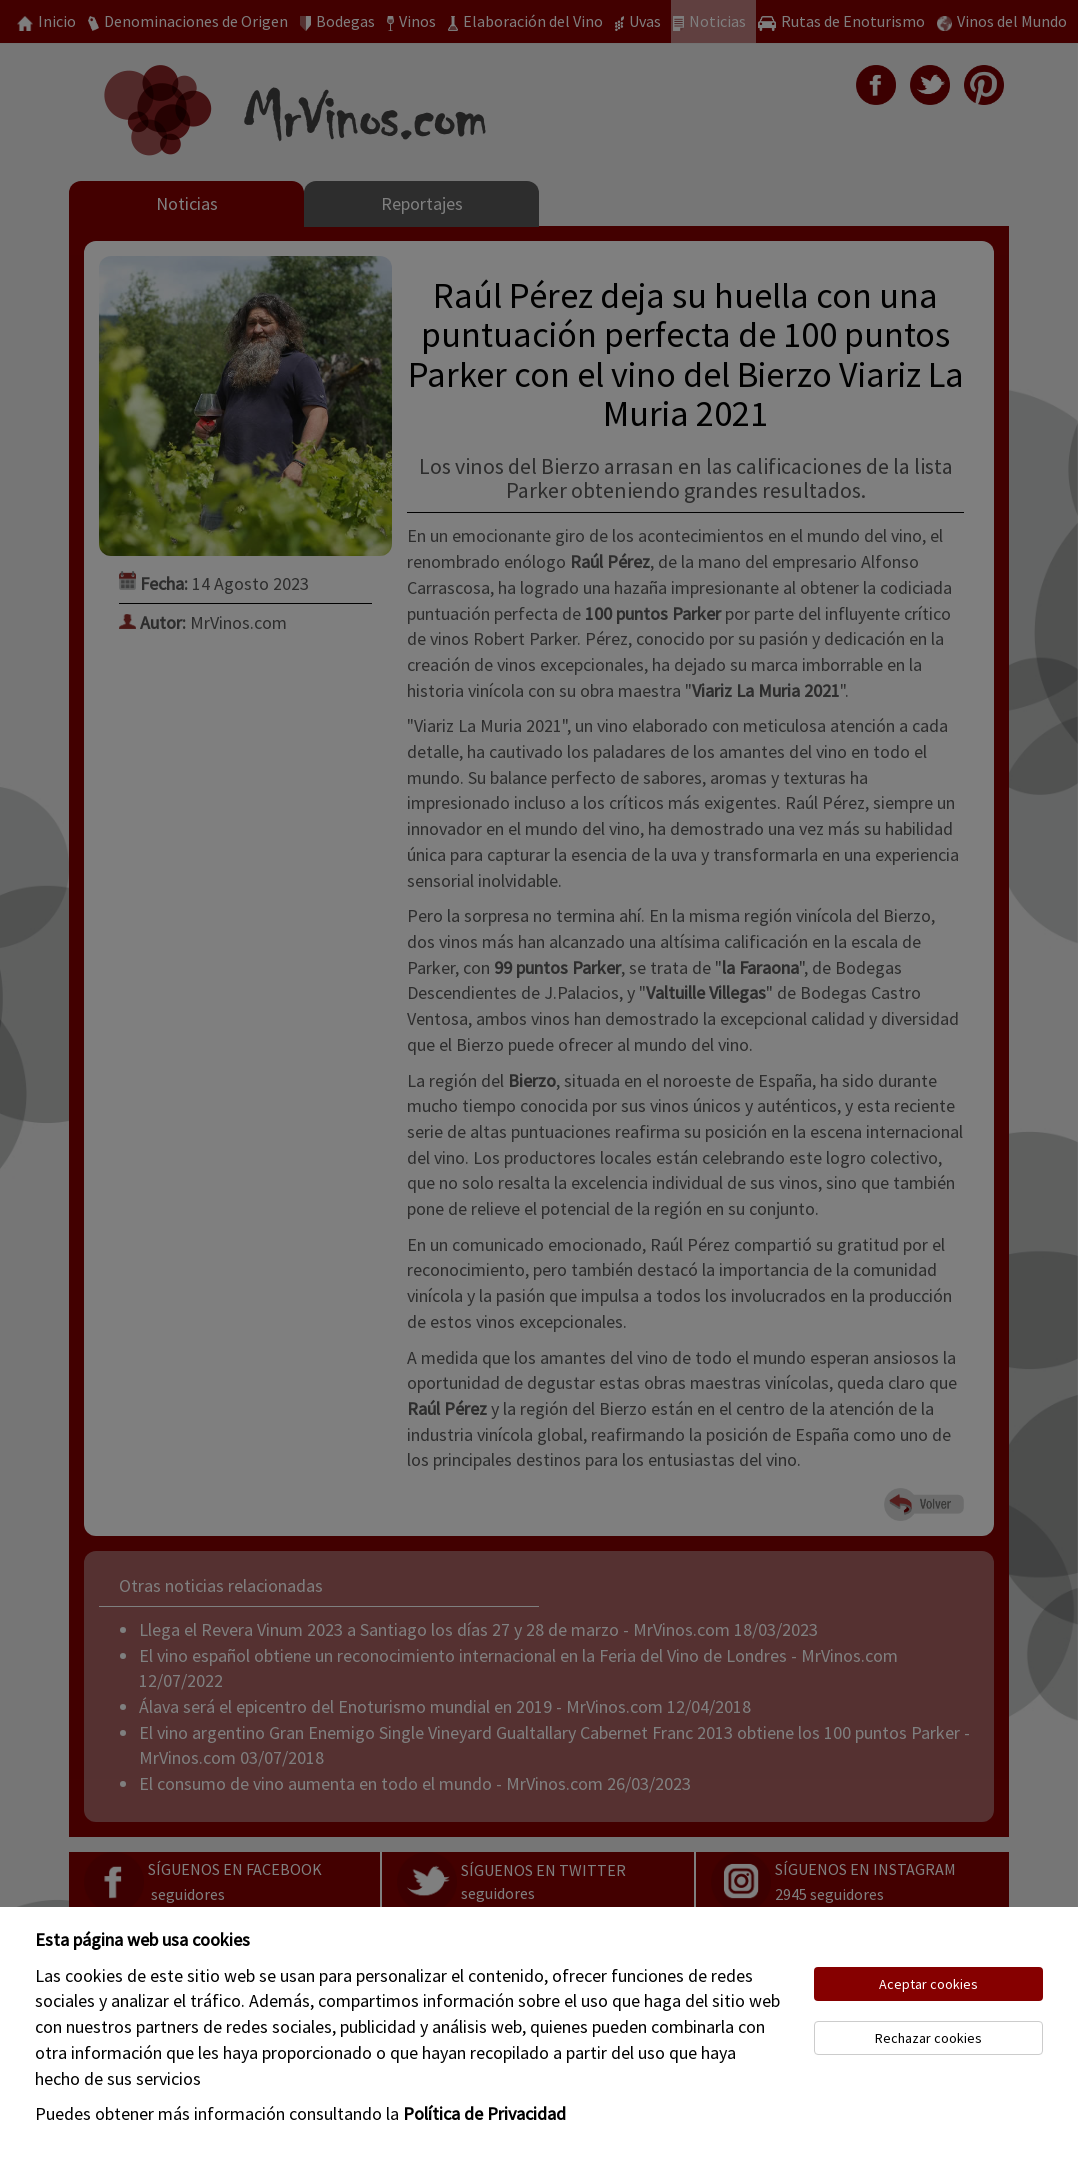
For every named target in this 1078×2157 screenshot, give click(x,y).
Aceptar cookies (928, 1984)
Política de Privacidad (484, 2113)
